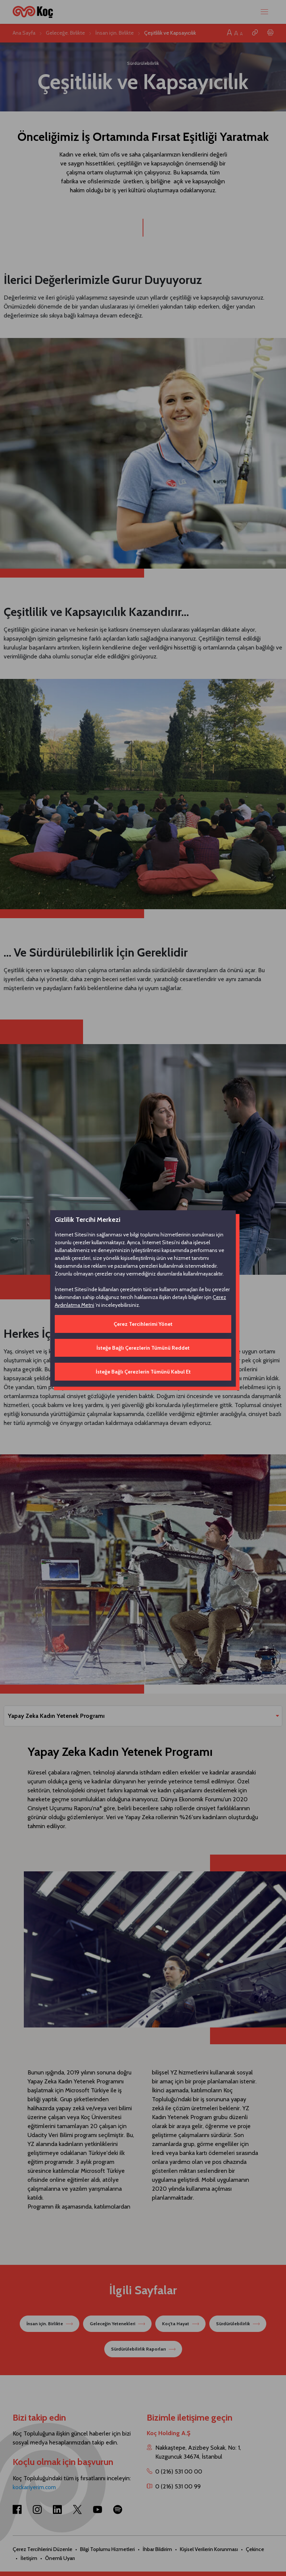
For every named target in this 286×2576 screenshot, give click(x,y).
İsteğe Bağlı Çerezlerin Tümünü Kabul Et (143, 1371)
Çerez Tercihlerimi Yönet (143, 1324)
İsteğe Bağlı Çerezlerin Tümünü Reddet (143, 1347)
